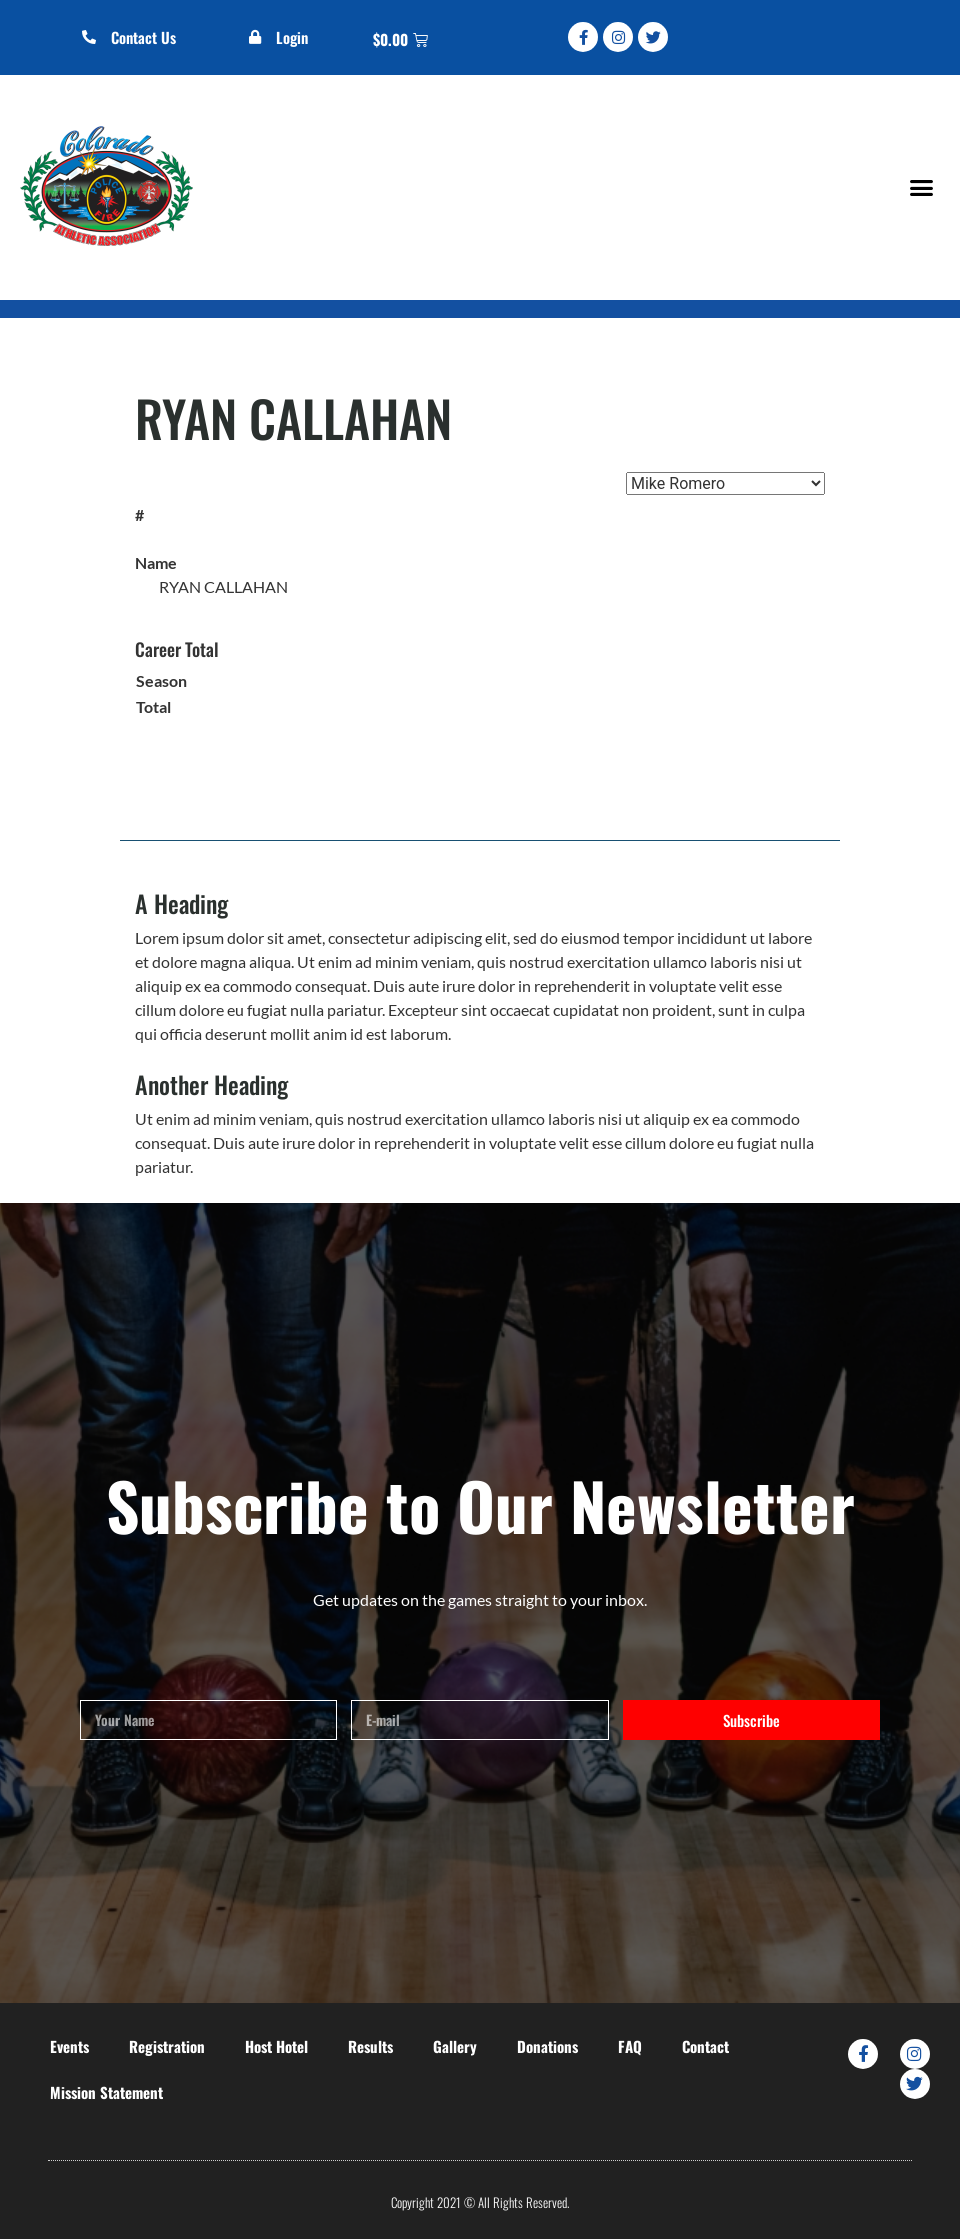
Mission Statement (106, 2092)
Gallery (455, 2046)
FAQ (630, 2046)
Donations (547, 2046)
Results (370, 2046)
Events (69, 2046)
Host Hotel (276, 2046)
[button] (921, 188)
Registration (167, 2046)
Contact (705, 2046)
